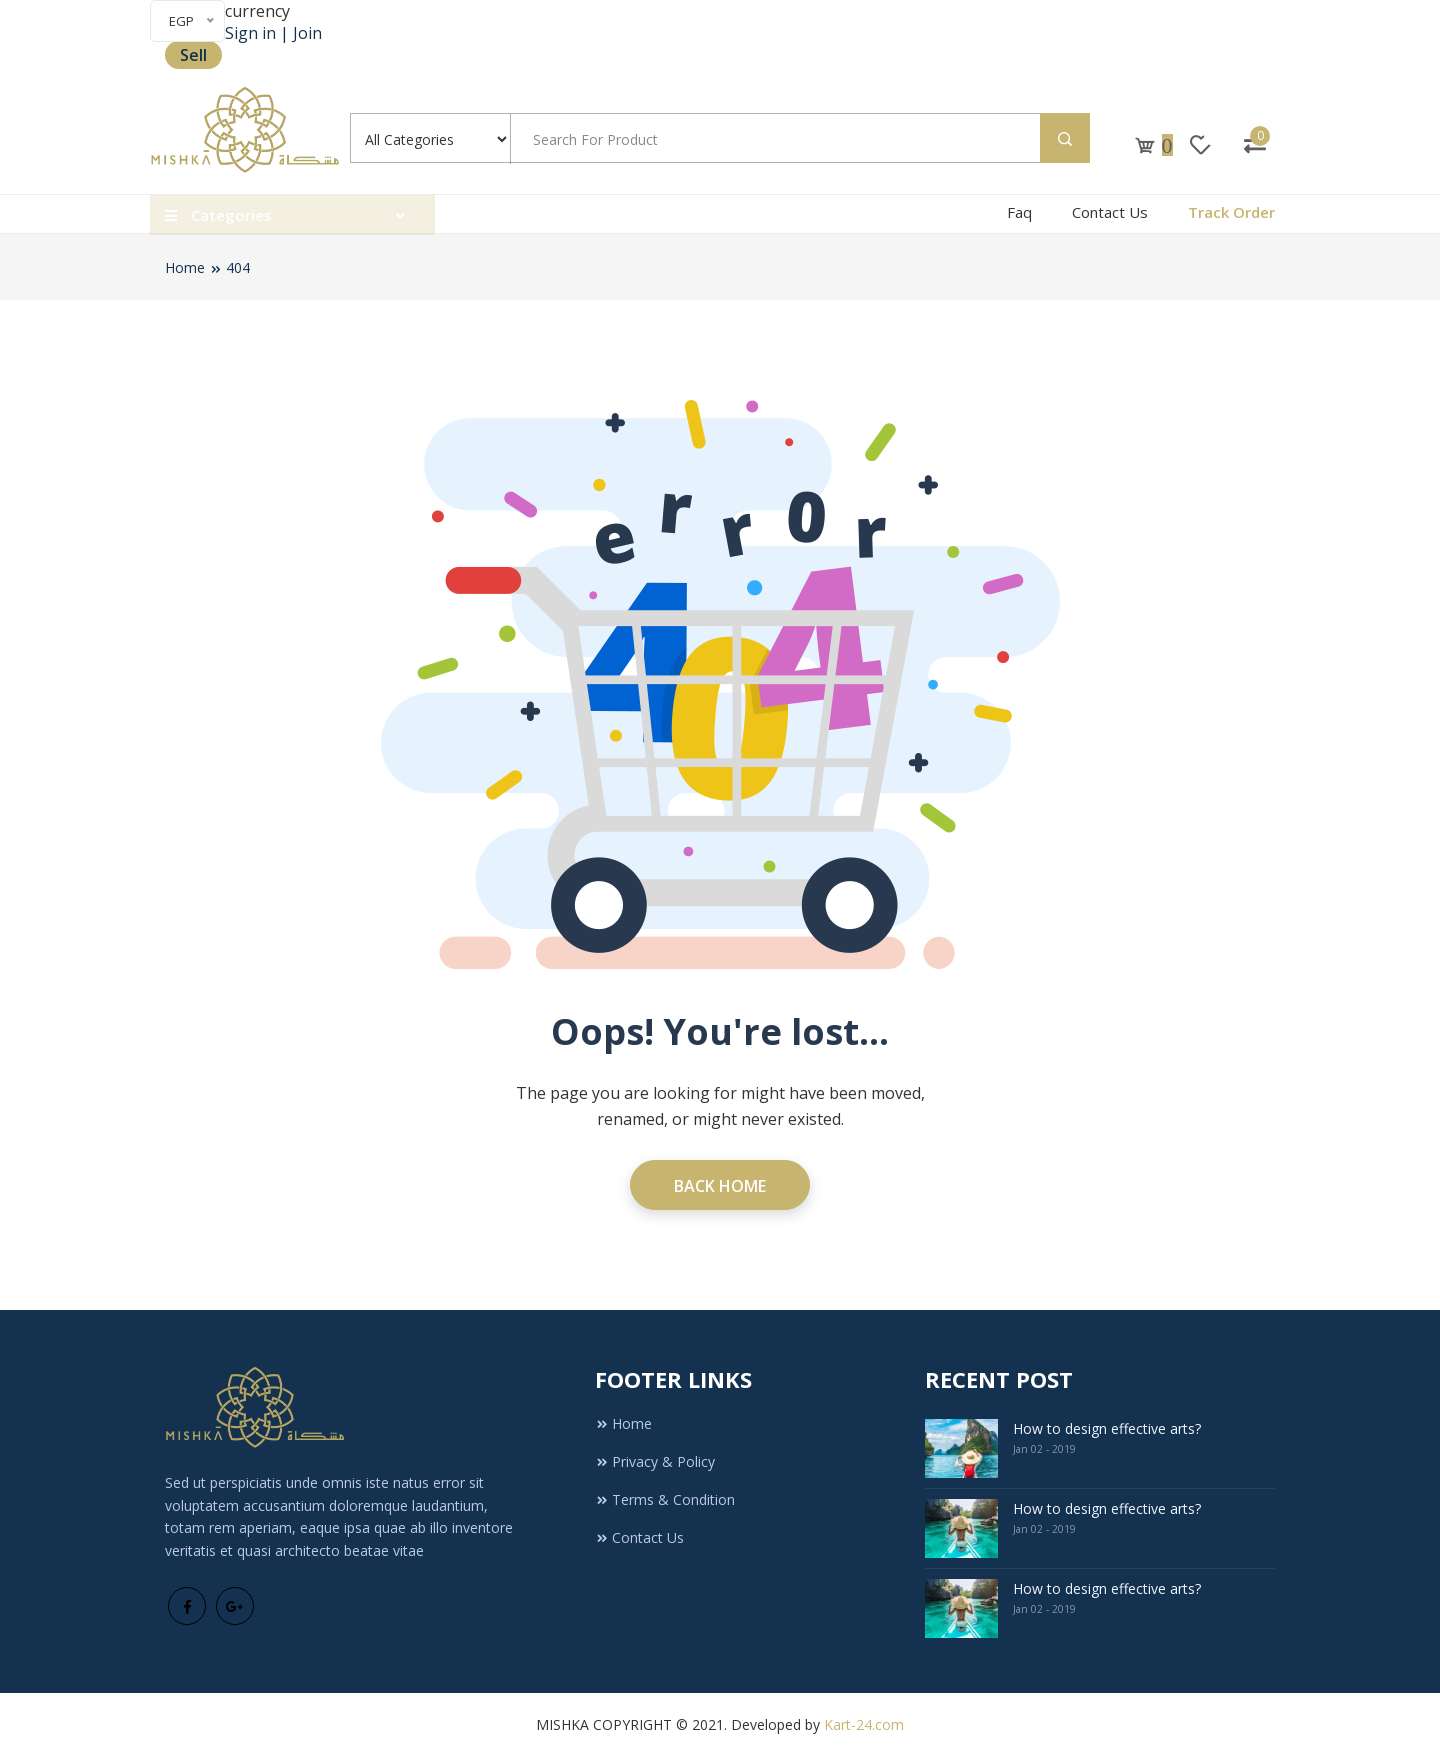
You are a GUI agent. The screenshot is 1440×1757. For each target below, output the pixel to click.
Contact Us (1110, 212)
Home (185, 267)
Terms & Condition (665, 1499)
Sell (193, 55)
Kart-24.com (864, 1724)
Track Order (1231, 212)
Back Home (720, 1186)
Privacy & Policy (655, 1461)
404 (238, 267)
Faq (1019, 212)
